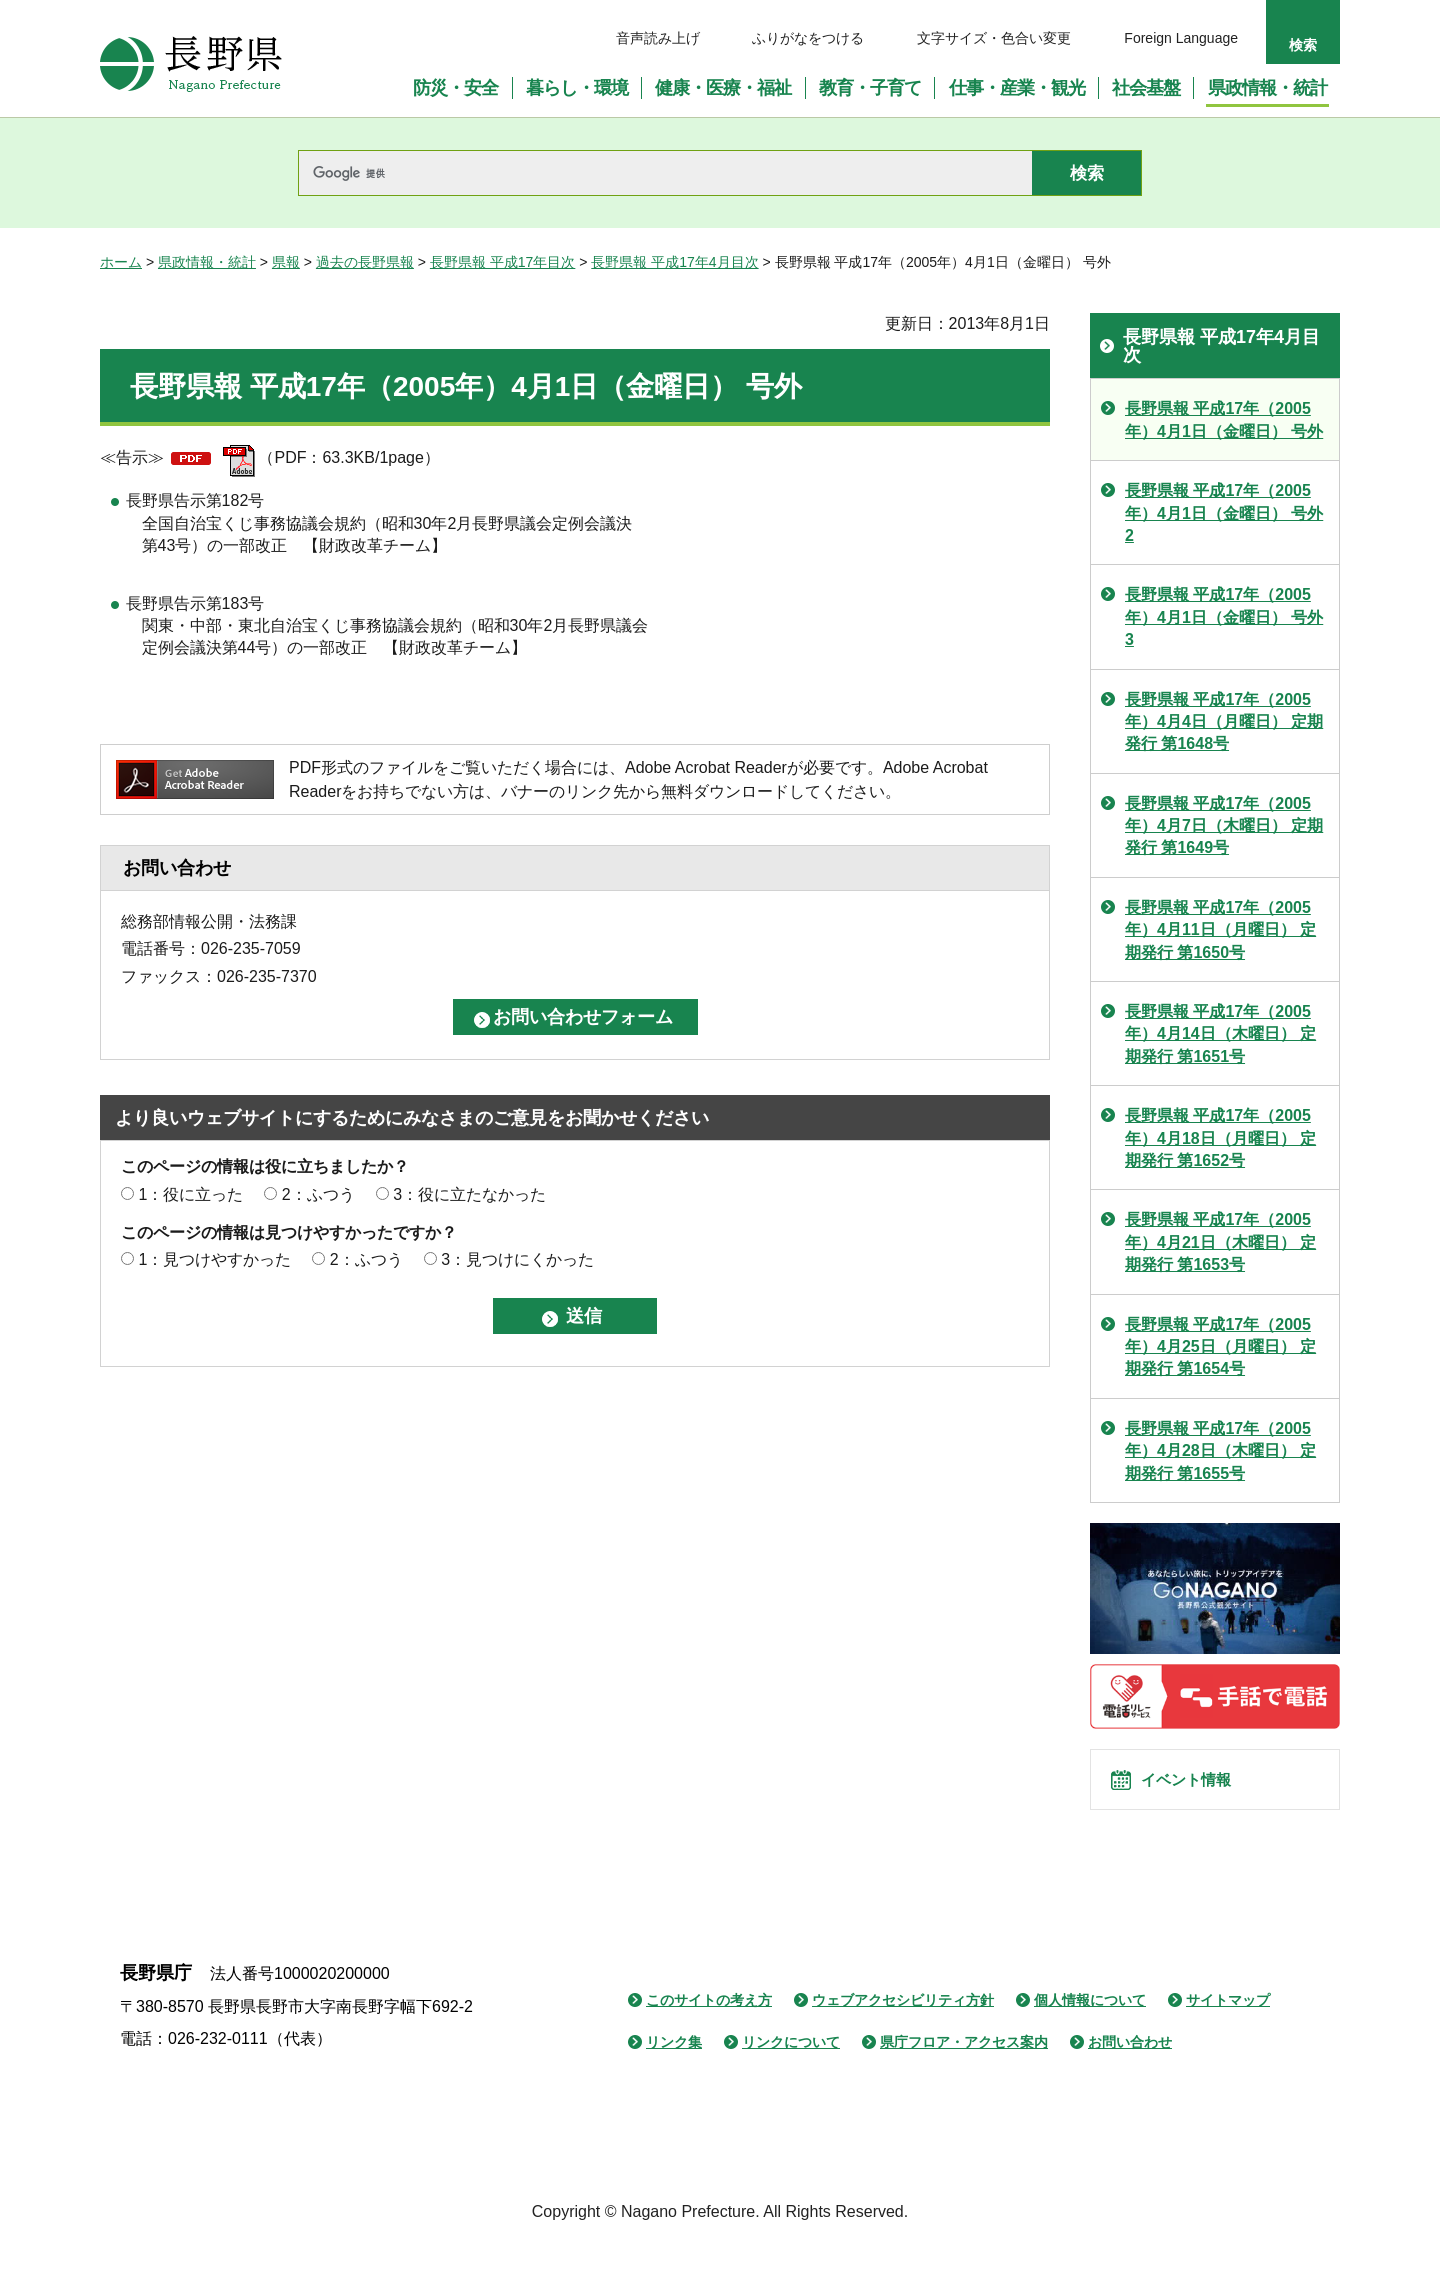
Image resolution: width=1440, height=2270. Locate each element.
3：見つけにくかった (517, 1259)
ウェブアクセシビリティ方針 (903, 2023)
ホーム (121, 262)
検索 (1303, 45)
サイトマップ (1228, 2023)
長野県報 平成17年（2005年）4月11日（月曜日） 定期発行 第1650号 (1220, 930)
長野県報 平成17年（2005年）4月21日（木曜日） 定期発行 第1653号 (1220, 1242)
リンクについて (791, 2065)
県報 (286, 262)
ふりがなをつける (808, 38)
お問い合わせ (1130, 2065)
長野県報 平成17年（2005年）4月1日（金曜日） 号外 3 (1224, 617)
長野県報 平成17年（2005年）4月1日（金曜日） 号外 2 (1224, 513)
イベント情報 (1201, 1791)
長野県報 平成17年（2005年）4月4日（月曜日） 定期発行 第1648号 (1224, 722)
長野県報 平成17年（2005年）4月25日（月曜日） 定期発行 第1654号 (1220, 1347)
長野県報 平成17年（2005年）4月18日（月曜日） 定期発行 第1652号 (1220, 1138)
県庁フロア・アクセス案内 (964, 2065)
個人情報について (1090, 2023)
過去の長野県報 (365, 262)
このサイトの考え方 (709, 2023)
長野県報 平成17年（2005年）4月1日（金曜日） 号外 (1224, 419)
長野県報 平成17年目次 (502, 262)
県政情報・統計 (207, 262)
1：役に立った (190, 1194)
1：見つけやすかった (214, 1259)
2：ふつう (318, 1194)
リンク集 (674, 2065)
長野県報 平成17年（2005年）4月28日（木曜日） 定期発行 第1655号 (1220, 1451)
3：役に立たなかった (469, 1194)
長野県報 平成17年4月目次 (674, 262)
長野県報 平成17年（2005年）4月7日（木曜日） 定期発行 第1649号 (1224, 826)
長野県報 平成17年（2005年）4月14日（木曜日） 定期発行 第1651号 (1220, 1034)
